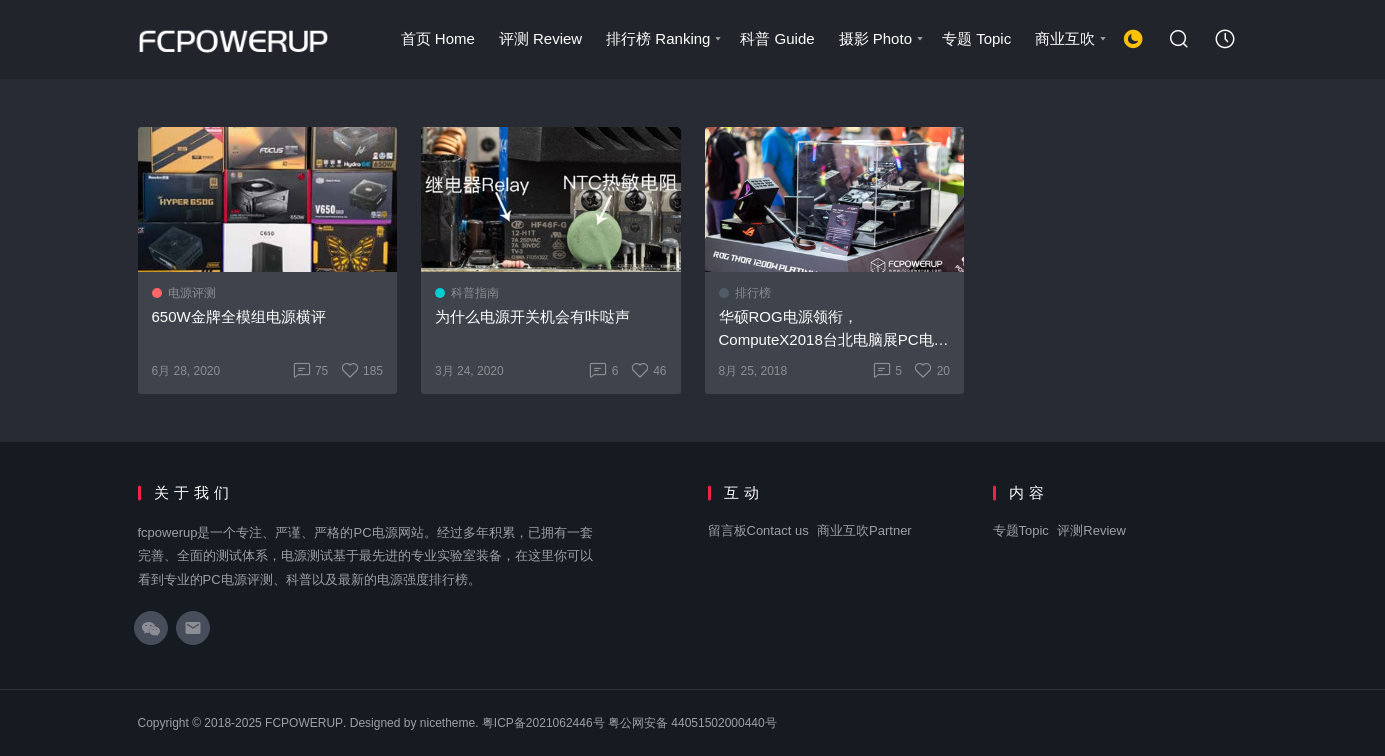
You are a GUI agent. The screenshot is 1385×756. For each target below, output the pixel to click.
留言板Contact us (758, 530)
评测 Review (540, 38)
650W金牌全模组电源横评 (239, 316)
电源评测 (192, 293)
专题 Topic (976, 38)
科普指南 (475, 293)
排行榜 (753, 293)
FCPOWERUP (304, 723)
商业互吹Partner (864, 530)
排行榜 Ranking (665, 38)
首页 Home (438, 38)
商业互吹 (1072, 38)
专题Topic (1021, 530)
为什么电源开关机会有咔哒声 (532, 316)
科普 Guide (777, 38)
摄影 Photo (882, 38)
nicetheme (447, 723)
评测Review (1091, 530)
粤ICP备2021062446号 (543, 723)
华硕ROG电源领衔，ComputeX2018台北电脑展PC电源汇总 (834, 329)
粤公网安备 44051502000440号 (692, 723)
